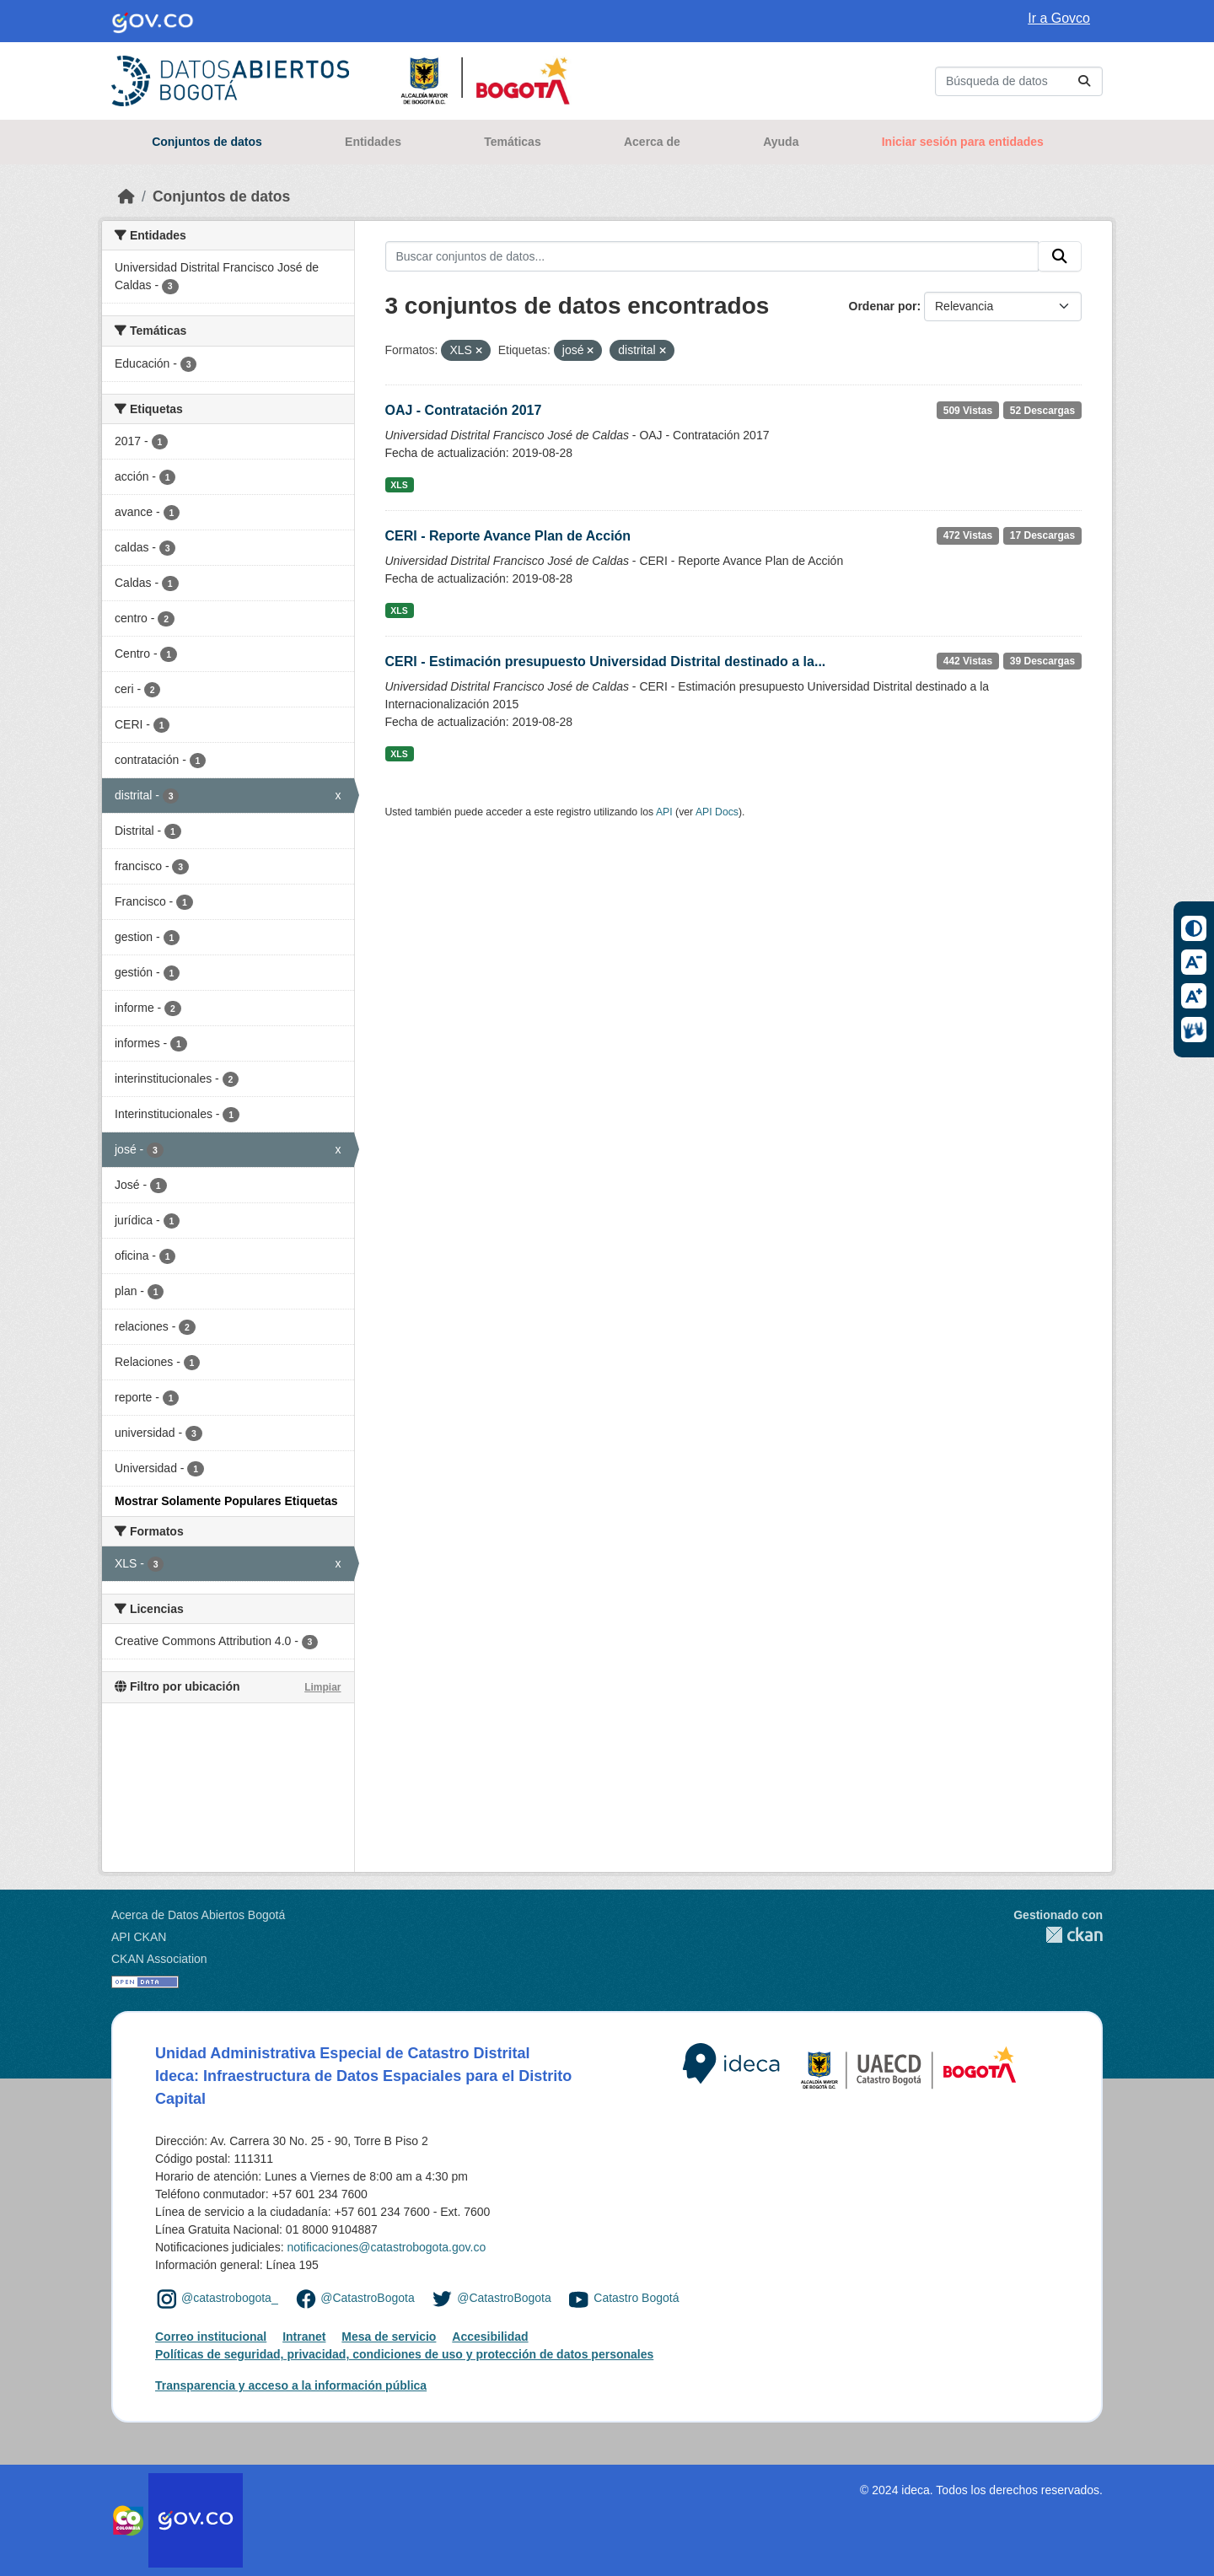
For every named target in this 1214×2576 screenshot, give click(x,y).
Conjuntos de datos (207, 141)
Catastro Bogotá (636, 2297)
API (664, 812)
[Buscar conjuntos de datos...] (1019, 81)
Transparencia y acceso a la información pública (291, 2385)
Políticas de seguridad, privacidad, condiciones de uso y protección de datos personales (404, 2354)
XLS (398, 485)
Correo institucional (210, 2336)
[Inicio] (126, 196)
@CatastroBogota (367, 2297)
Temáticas (512, 141)
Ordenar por (883, 306)
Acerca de (652, 141)
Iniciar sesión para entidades (963, 141)
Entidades (373, 141)
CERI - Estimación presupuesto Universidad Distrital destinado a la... (605, 661)
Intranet (303, 2336)
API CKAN (138, 1937)
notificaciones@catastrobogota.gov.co (386, 2247)
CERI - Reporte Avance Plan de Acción (508, 536)
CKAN (1058, 1935)
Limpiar (322, 1687)
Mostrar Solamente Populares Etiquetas (226, 1501)
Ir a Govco (1059, 18)
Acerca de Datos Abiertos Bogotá (198, 1915)
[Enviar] (1084, 81)
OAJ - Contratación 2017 (463, 410)
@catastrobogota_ (229, 2297)
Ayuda (780, 141)
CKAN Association (159, 1959)
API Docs (717, 812)
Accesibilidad (490, 2336)
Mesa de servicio (388, 2336)
